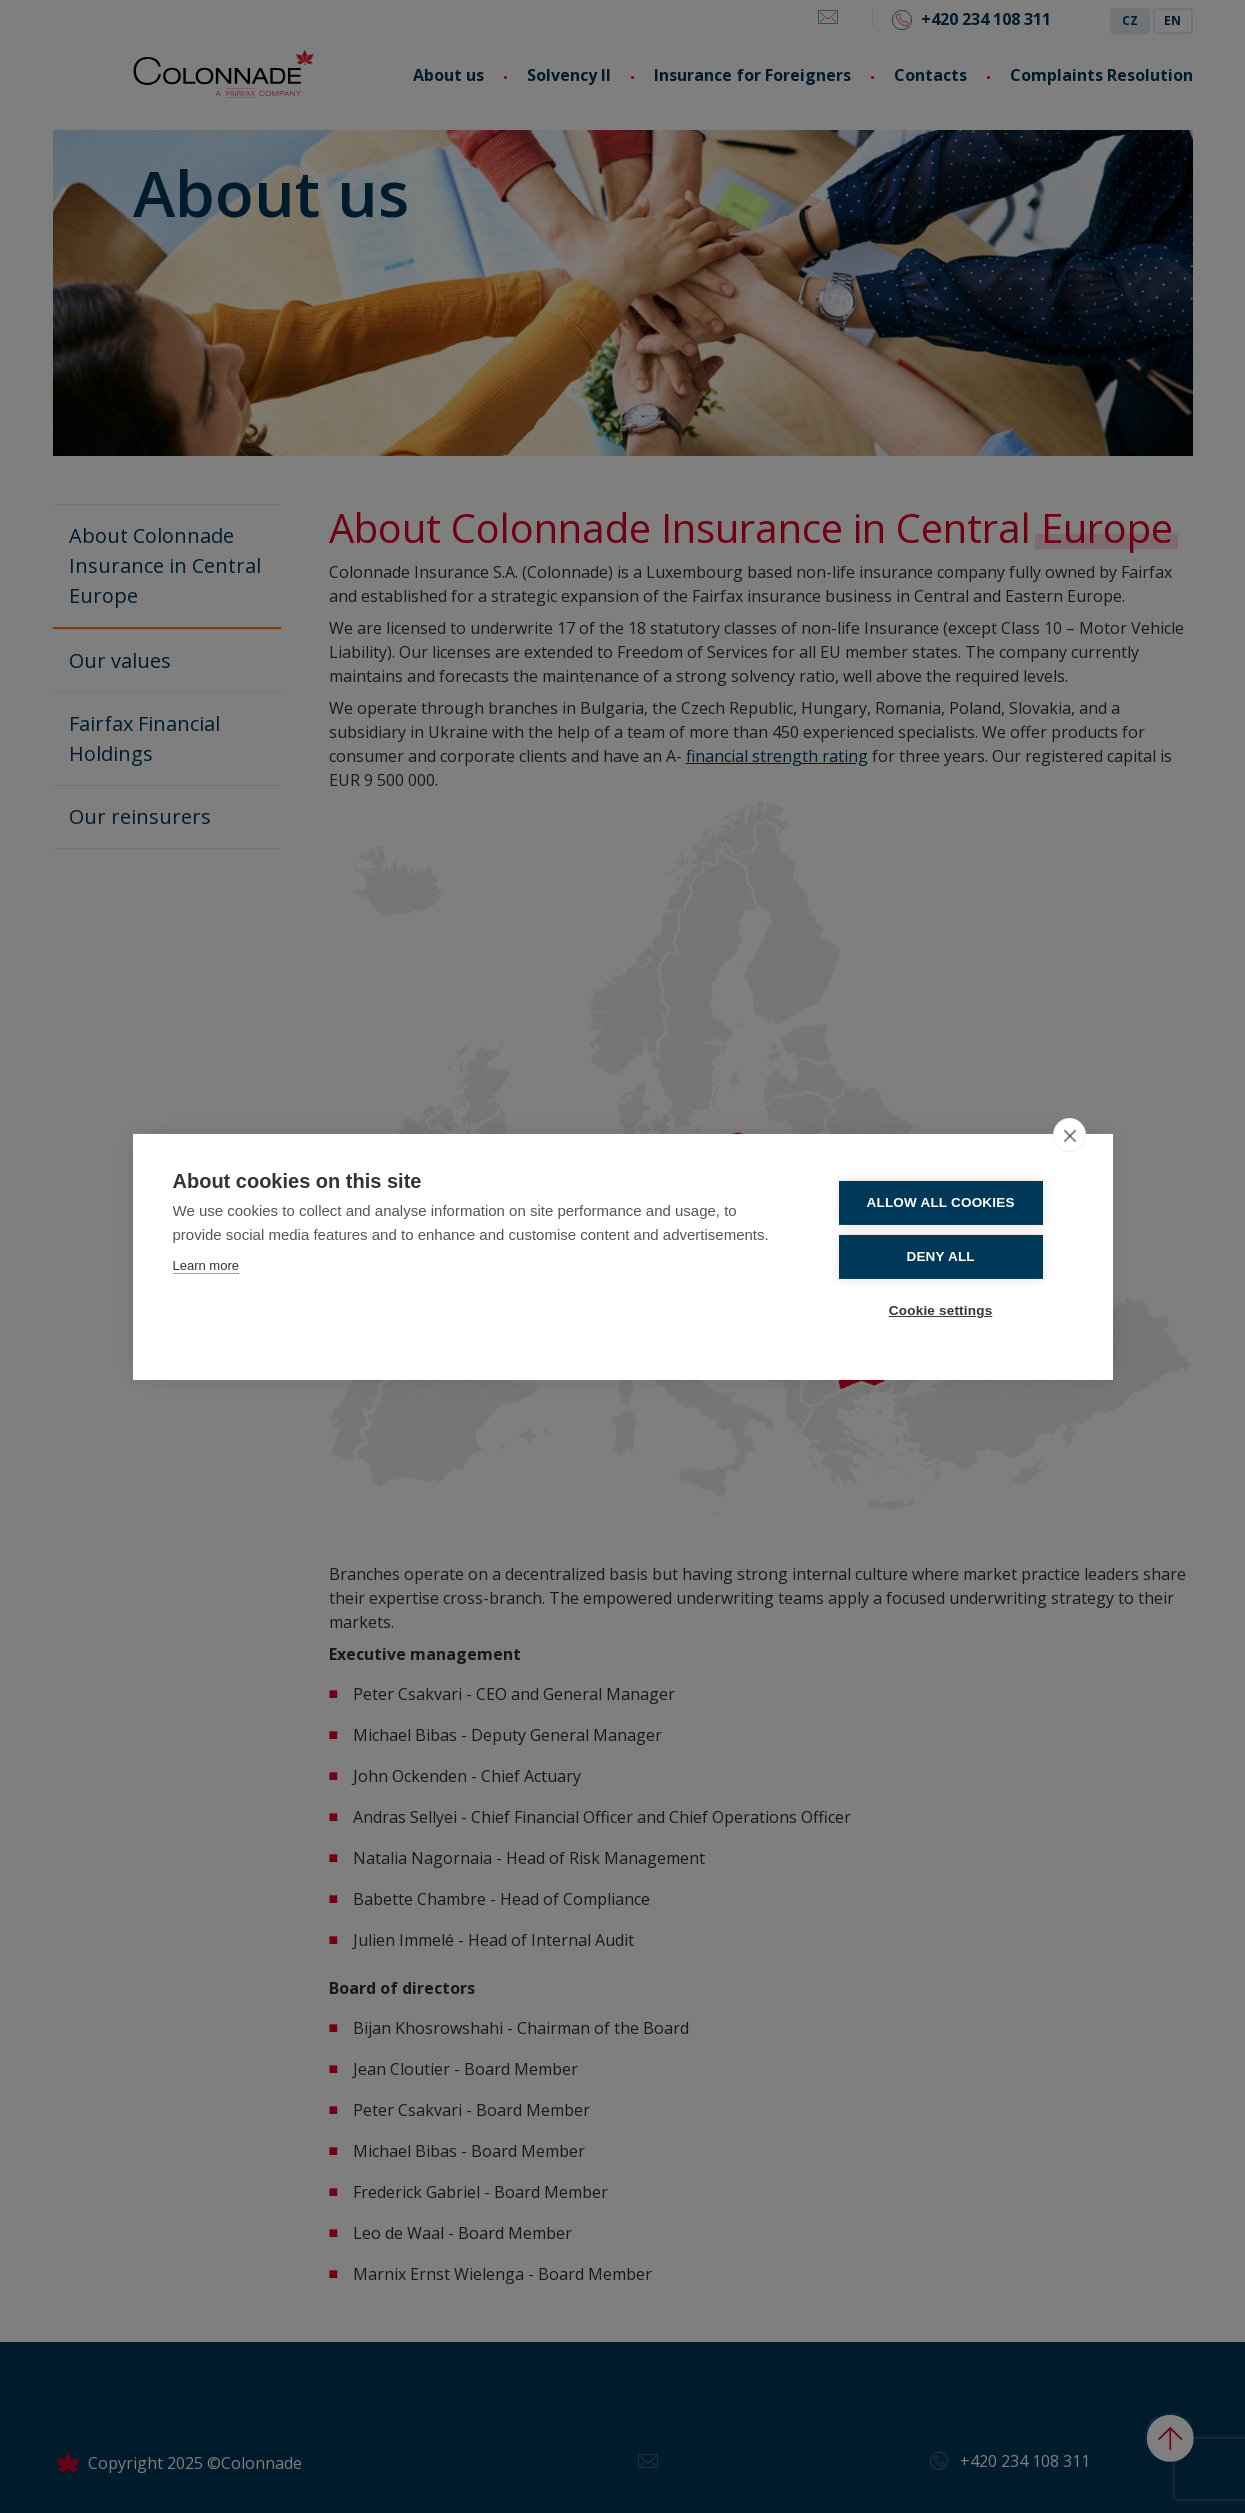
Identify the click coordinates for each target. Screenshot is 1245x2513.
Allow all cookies (952, 1203)
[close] (1069, 1136)
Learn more (206, 1266)
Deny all (952, 1256)
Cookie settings (952, 1309)
